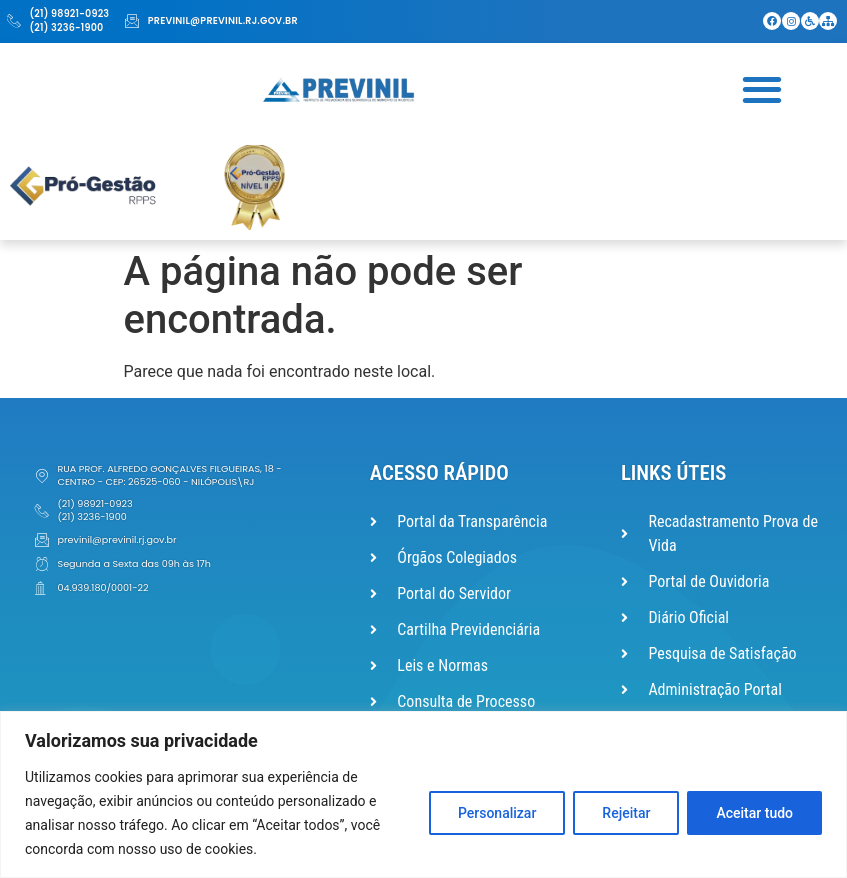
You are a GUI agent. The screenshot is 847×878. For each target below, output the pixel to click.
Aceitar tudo (754, 813)
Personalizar (497, 813)
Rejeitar (626, 813)
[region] (423, 794)
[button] (762, 88)
